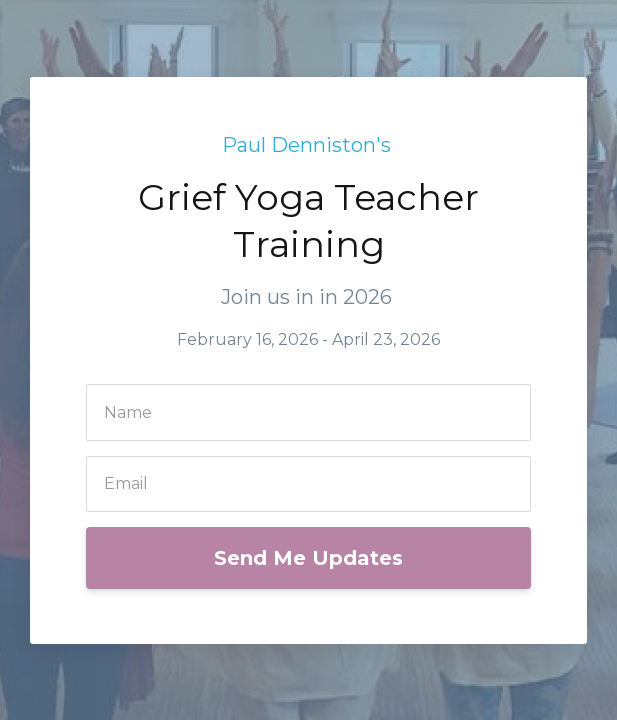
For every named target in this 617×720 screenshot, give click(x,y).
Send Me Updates (308, 558)
